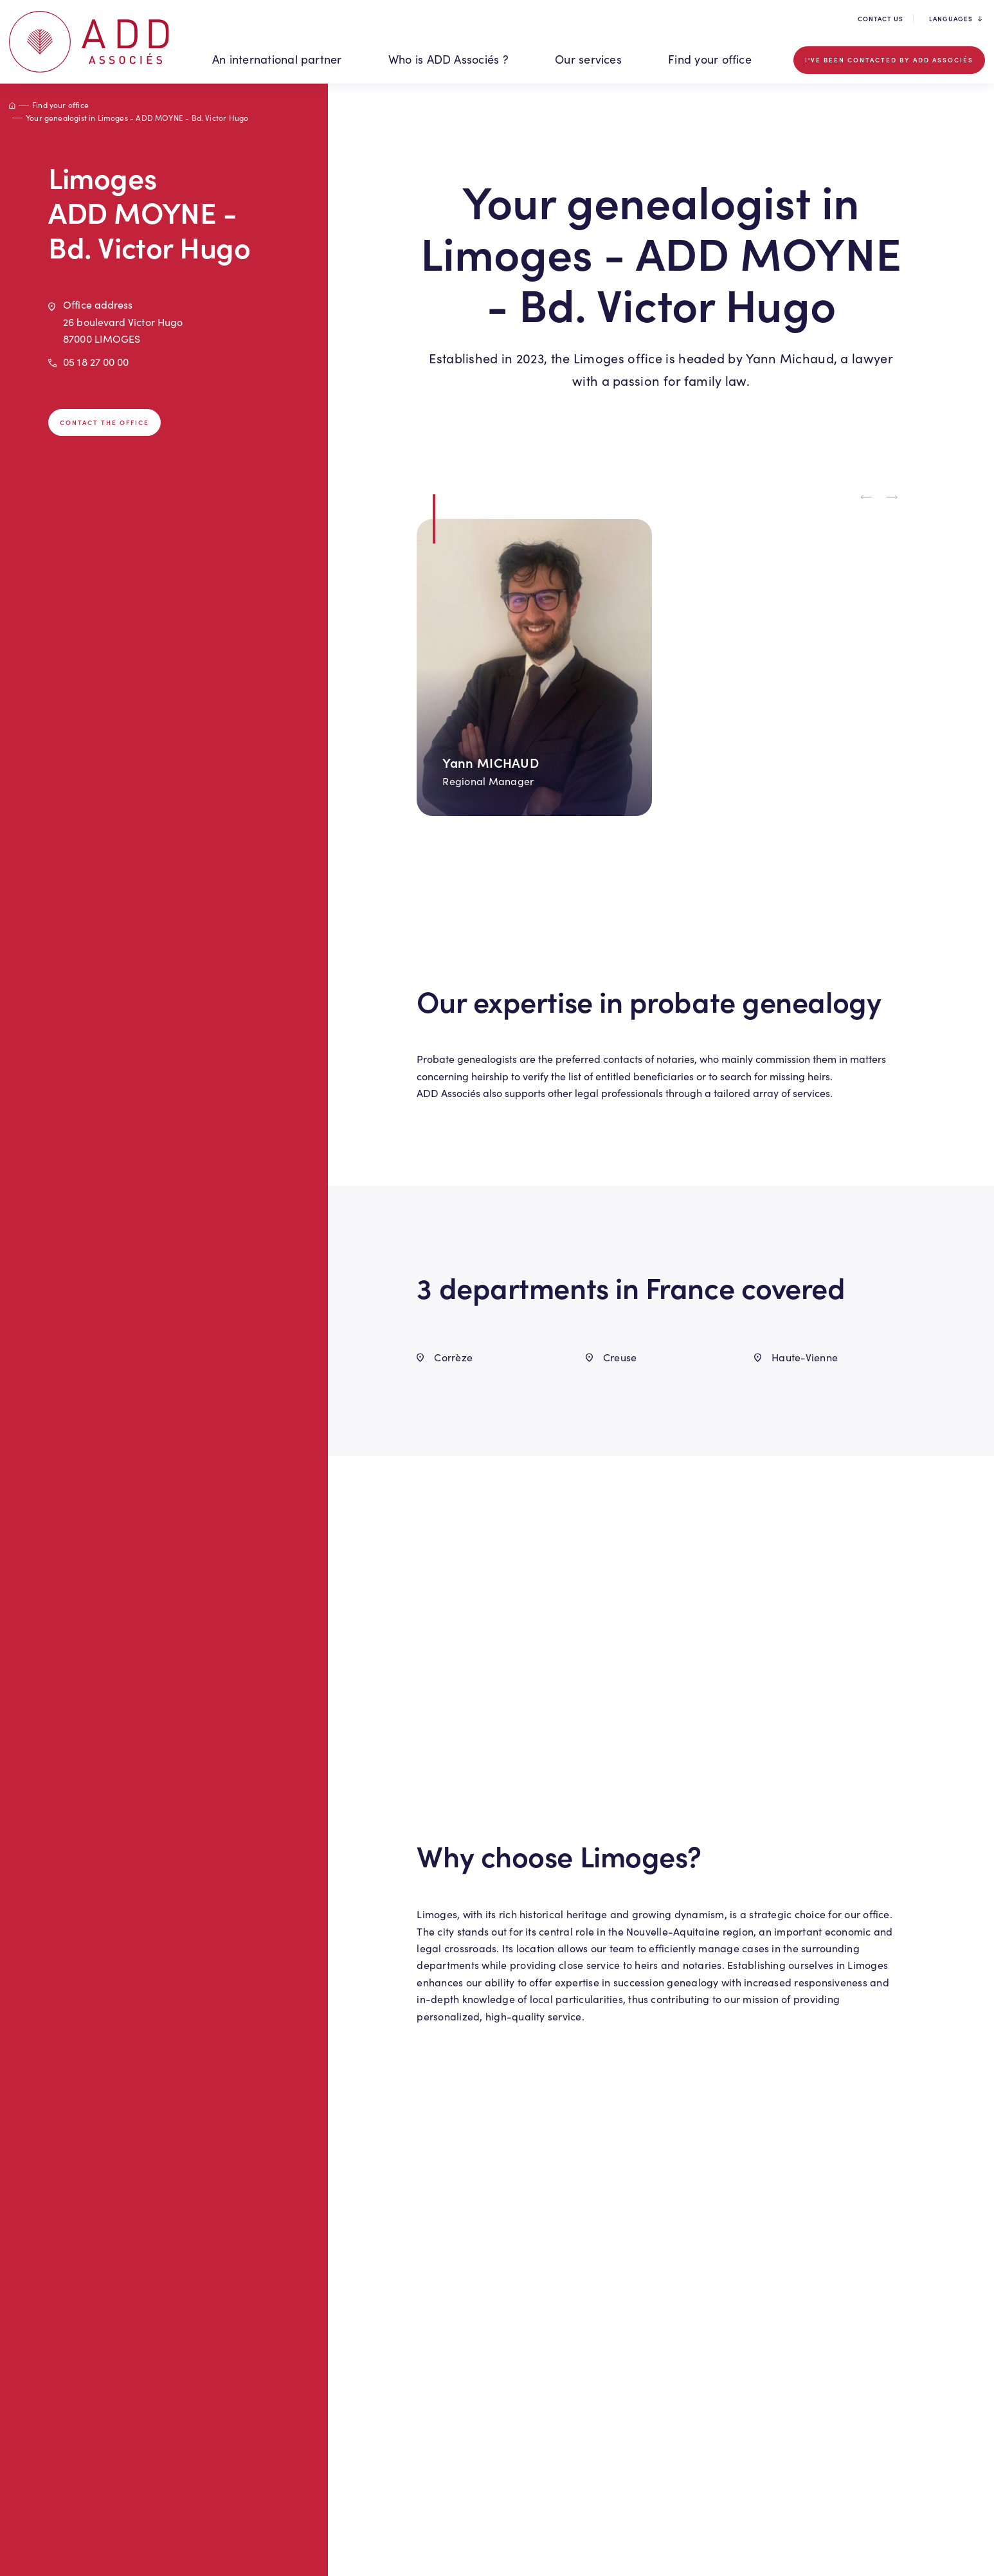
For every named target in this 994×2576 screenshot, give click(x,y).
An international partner (277, 59)
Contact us (880, 18)
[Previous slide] (867, 498)
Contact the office (104, 422)
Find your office (710, 59)
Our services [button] (588, 59)
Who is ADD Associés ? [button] (448, 59)
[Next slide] (892, 498)
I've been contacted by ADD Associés (889, 59)
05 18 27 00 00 (96, 361)
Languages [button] (955, 19)
